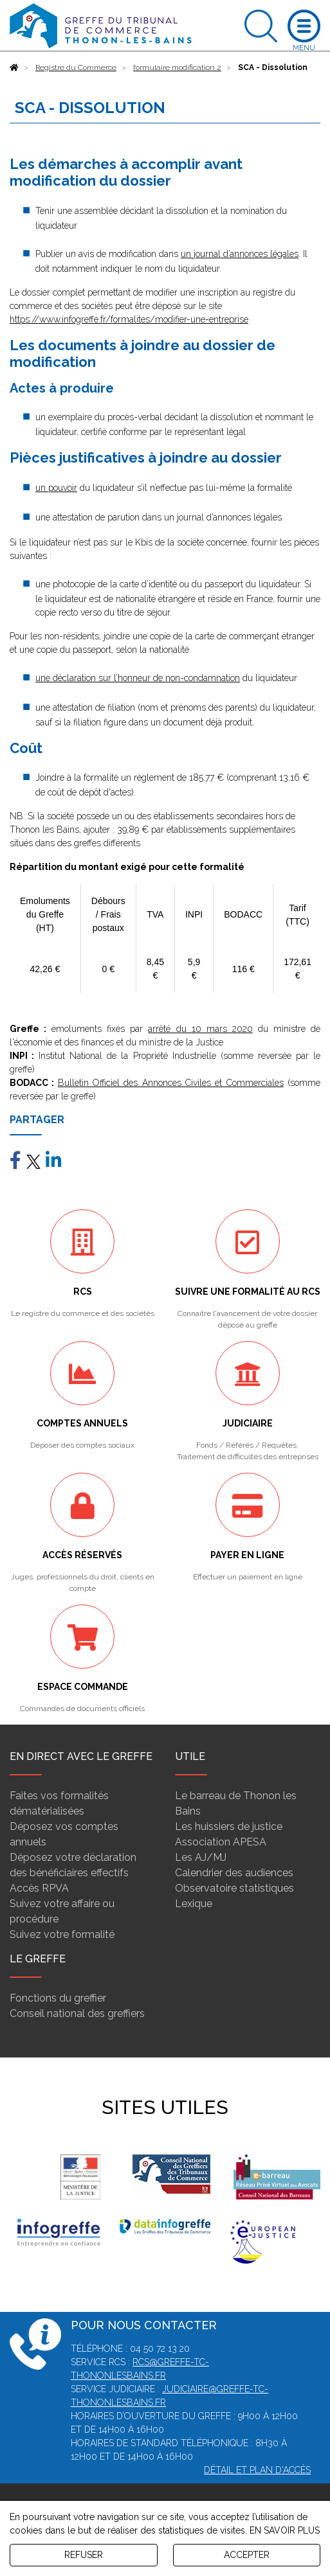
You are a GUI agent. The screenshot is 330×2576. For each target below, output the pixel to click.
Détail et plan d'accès (257, 2470)
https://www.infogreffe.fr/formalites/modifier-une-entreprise (129, 319)
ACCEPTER (247, 2555)
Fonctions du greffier (58, 1998)
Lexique (193, 1903)
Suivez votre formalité (62, 1934)
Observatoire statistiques (234, 1888)
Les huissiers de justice (228, 1826)
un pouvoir (56, 488)
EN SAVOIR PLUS (285, 2530)
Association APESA (220, 1842)
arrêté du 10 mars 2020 (200, 1029)
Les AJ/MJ (200, 1857)
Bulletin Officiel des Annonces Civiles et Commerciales (171, 1083)
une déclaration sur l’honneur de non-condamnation (137, 678)
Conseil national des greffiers (77, 2013)
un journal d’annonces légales (239, 254)
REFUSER (83, 2555)
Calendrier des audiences (234, 1873)
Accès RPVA (39, 1888)
